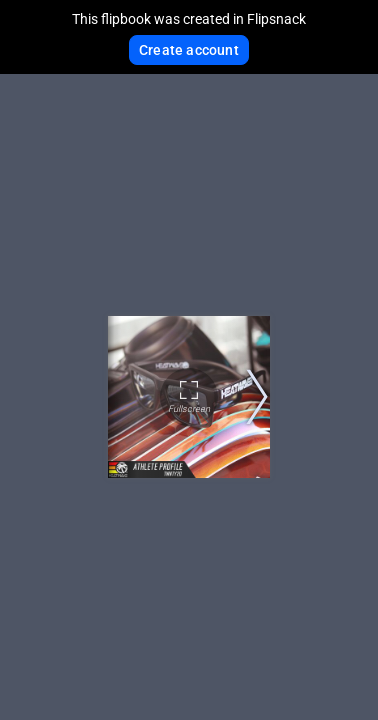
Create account (189, 50)
